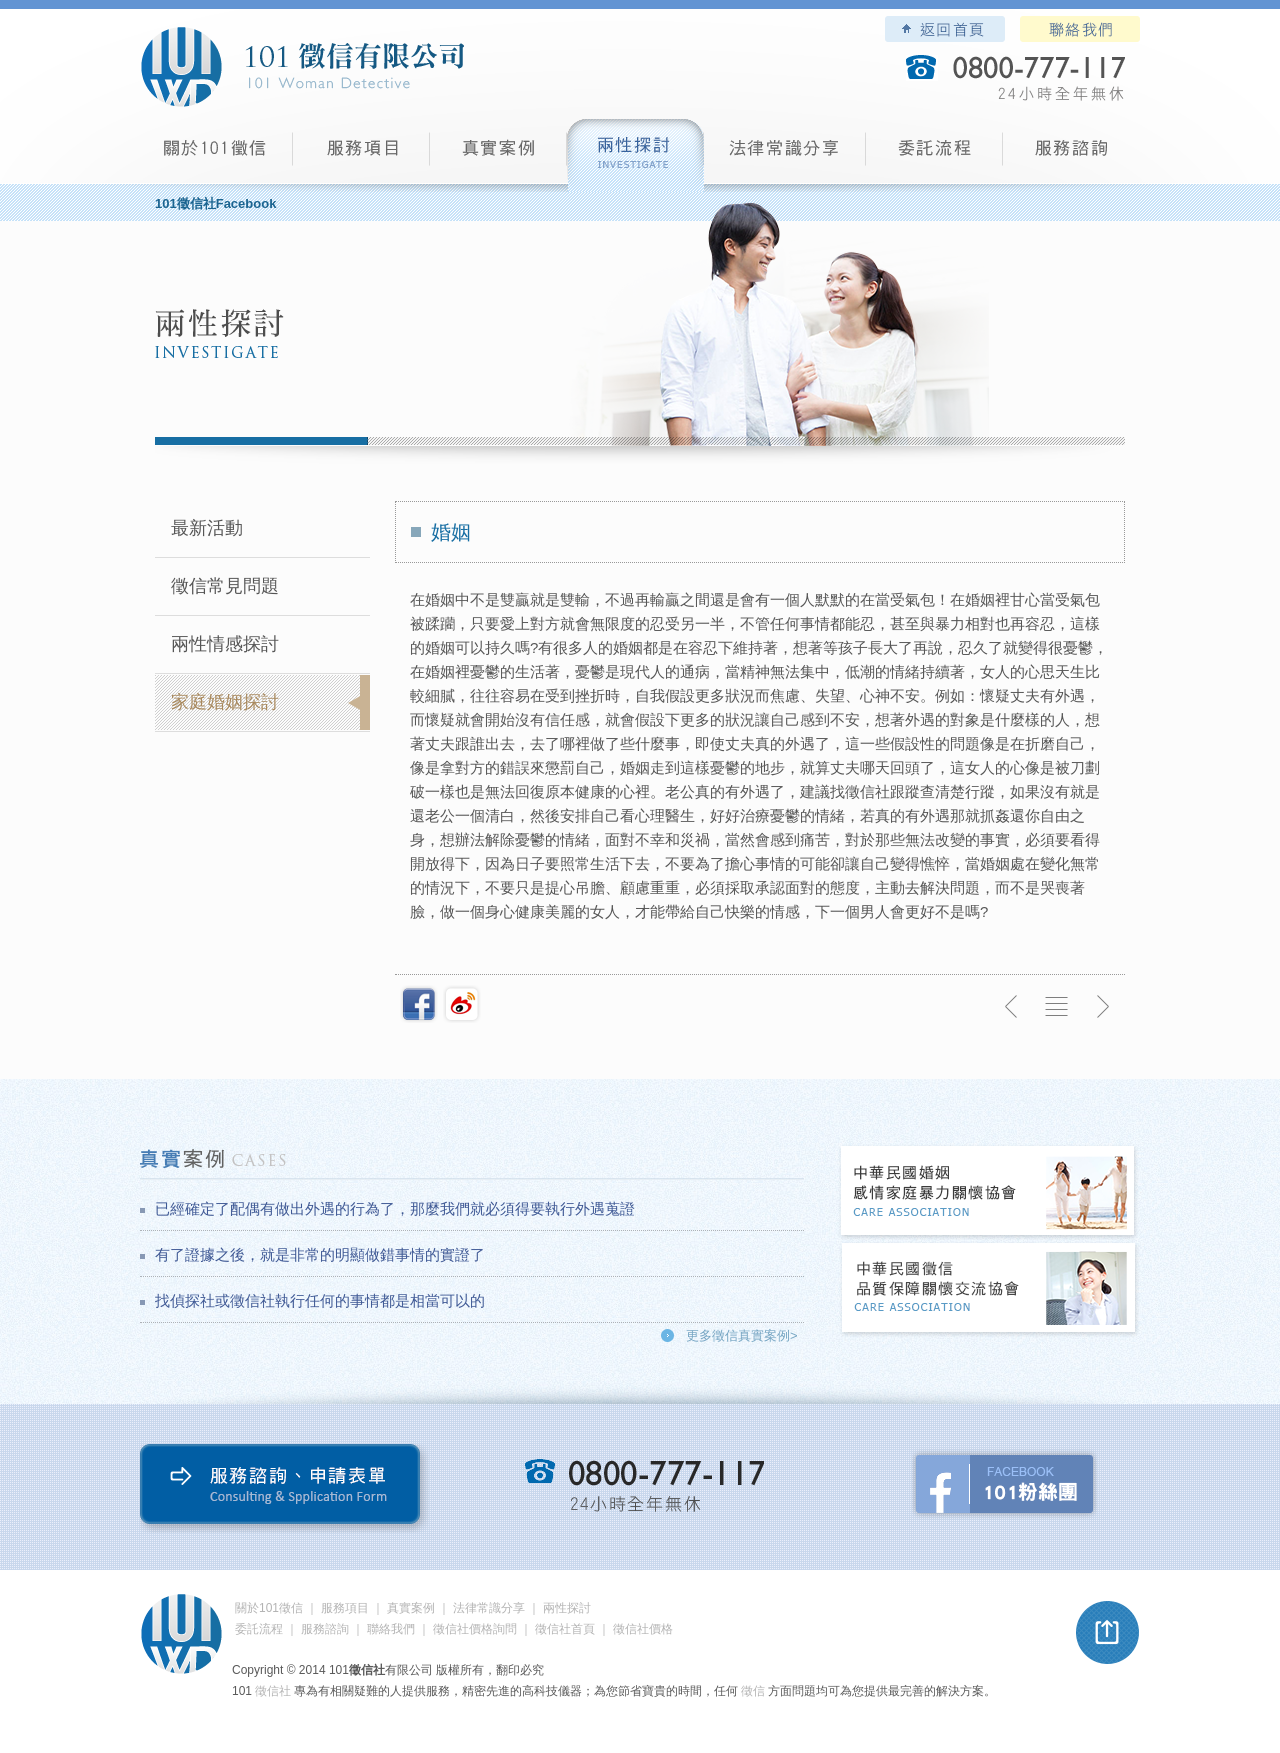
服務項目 (361, 155)
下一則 (1102, 1007)
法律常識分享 (785, 155)
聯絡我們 (1080, 29)
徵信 (753, 1691)
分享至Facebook (419, 1004)
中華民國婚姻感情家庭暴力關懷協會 (989, 1192)
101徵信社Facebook (215, 203)
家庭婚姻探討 (225, 702)
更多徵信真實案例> (742, 1335)
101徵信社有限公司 (302, 67)
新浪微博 (462, 1004)
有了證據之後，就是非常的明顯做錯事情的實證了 (320, 1254)
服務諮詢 (1071, 155)
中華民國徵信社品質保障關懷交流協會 (989, 1289)
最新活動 (207, 528)
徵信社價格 (643, 1629)
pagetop (1108, 1633)
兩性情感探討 (225, 644)
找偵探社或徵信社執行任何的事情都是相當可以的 (320, 1300)
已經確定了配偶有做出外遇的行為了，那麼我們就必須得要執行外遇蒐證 (395, 1208)
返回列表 (1057, 1007)
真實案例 (498, 155)
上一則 (1012, 1007)
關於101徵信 (269, 1608)
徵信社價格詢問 (475, 1629)
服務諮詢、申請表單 (284, 1488)
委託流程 (934, 155)
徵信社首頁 (565, 1629)
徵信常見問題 (225, 586)
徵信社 (273, 1691)
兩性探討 (635, 155)
